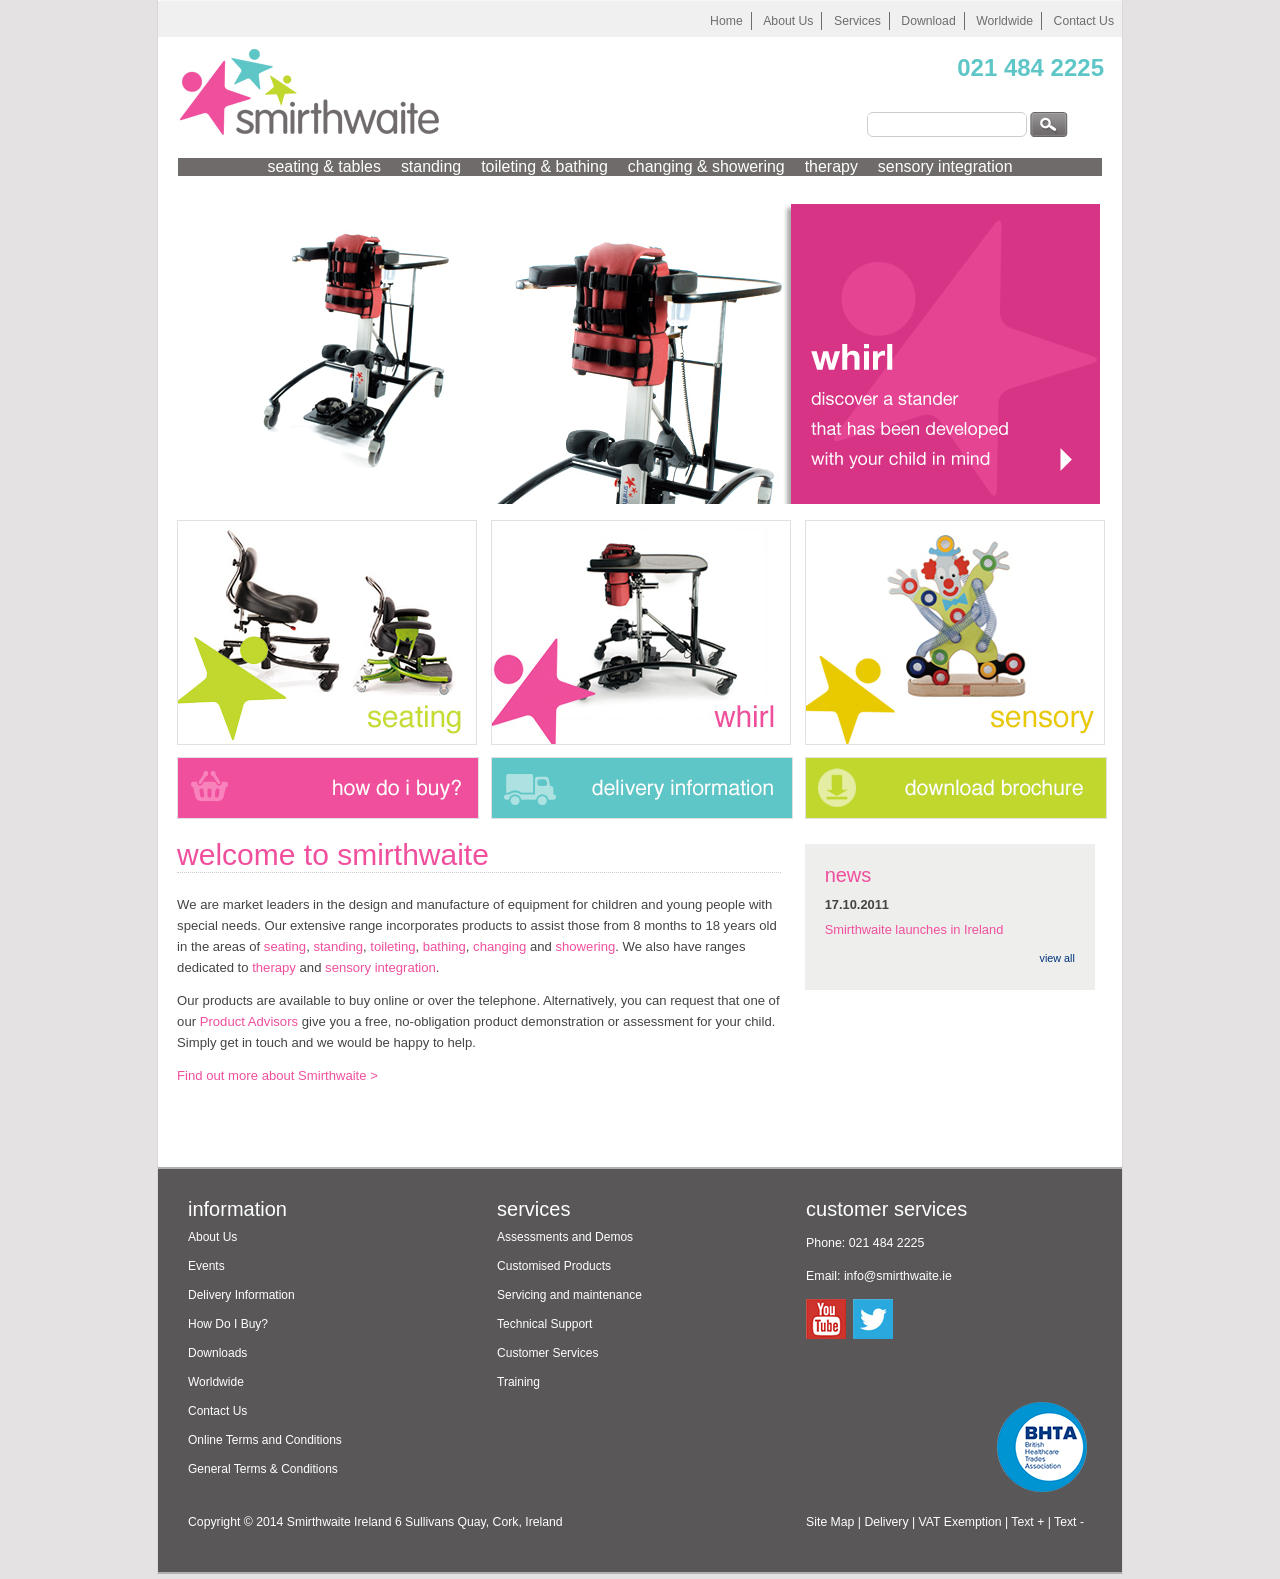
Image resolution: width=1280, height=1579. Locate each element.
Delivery (886, 1522)
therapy (831, 166)
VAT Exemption (960, 1522)
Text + (1027, 1522)
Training (518, 1382)
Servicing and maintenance (569, 1295)
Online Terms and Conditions (265, 1440)
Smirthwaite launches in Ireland (914, 929)
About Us (788, 21)
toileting (392, 946)
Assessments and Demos (565, 1237)
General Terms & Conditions (263, 1469)
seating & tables (323, 166)
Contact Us (1084, 21)
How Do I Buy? (228, 1324)
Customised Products (554, 1266)
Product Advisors (249, 1021)
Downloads (217, 1353)
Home (726, 21)
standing (431, 166)
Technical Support (544, 1324)
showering (585, 946)
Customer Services (547, 1353)
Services (857, 21)
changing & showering (706, 166)
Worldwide (1004, 21)
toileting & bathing (544, 166)
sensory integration (945, 166)
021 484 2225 (1030, 67)
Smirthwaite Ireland (339, 1522)
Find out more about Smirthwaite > (277, 1075)
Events (206, 1266)
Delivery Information (241, 1295)
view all (1057, 958)
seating (285, 946)
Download (928, 21)
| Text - (1066, 1522)
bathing (444, 946)
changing (499, 946)
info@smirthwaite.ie (898, 1276)
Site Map (830, 1522)
